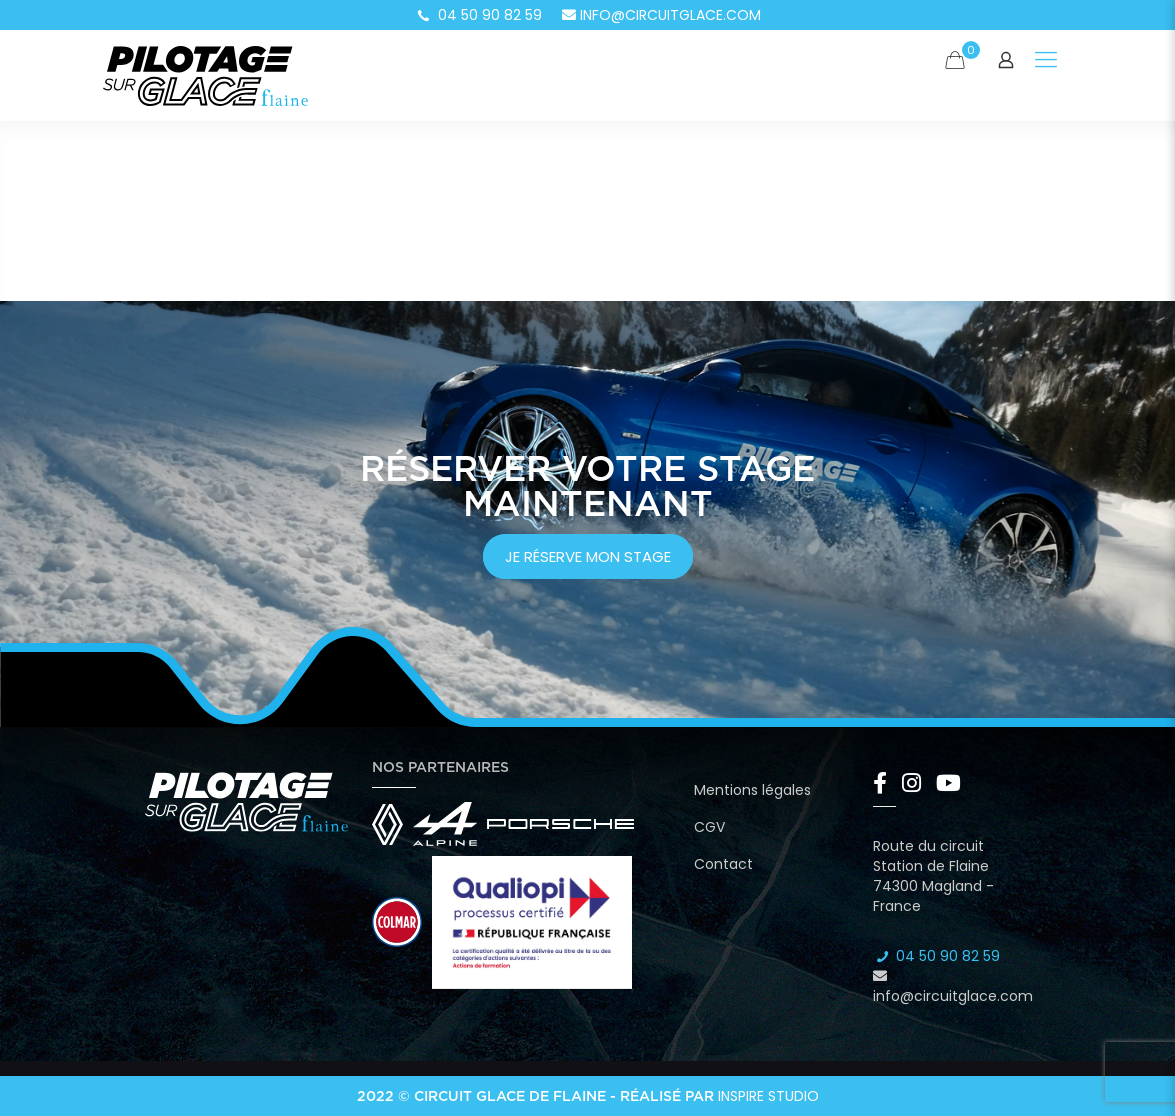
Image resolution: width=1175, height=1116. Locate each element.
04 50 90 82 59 (478, 15)
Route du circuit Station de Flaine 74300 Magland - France (933, 876)
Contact (723, 864)
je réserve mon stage (588, 556)
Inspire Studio (768, 1096)
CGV (709, 827)
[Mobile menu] (1046, 60)
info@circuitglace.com (661, 15)
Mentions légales (752, 790)
